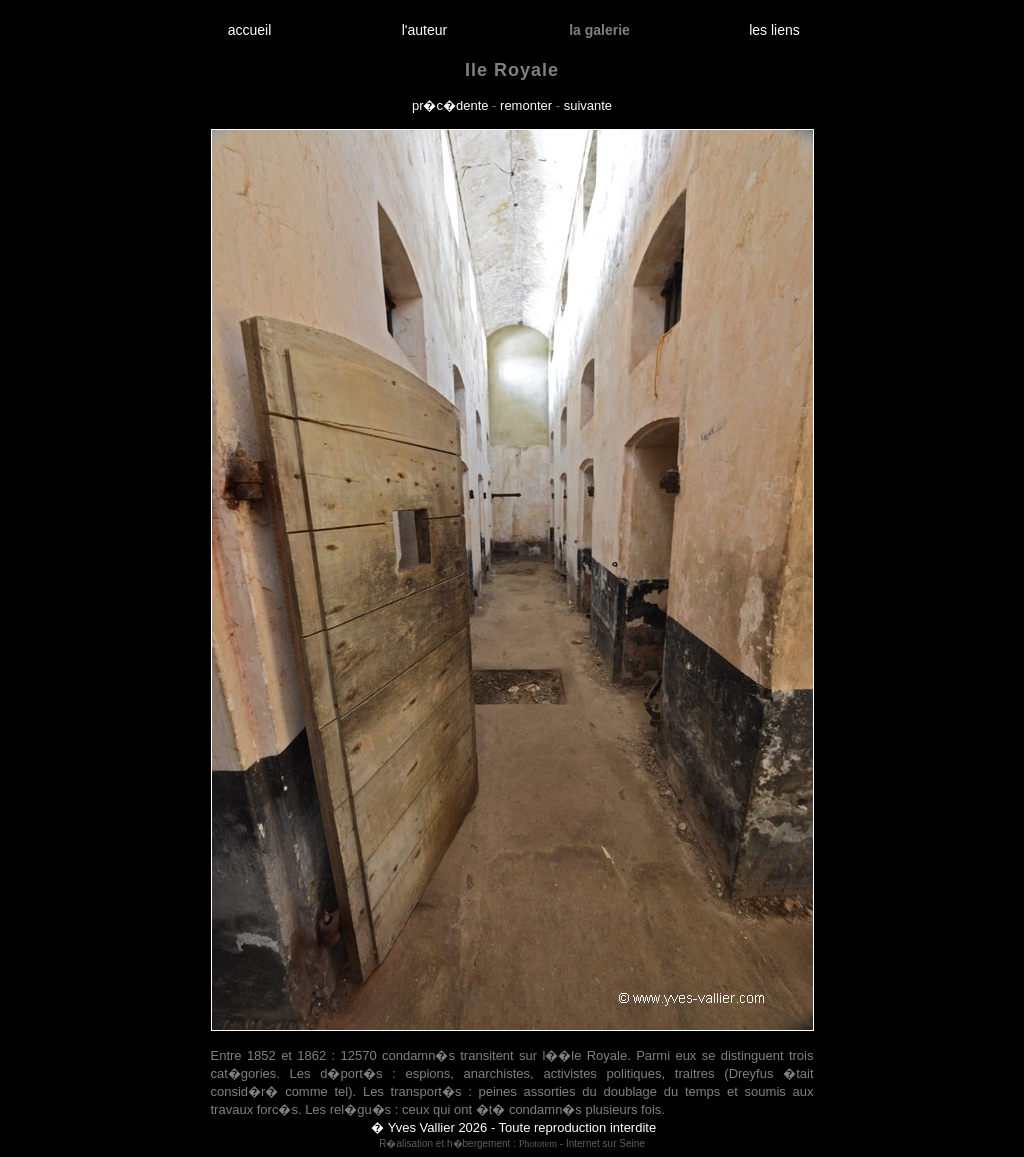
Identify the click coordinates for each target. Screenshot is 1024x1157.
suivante (588, 105)
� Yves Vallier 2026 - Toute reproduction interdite (513, 1127)
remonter (526, 105)
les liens (775, 30)
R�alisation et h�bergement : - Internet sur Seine (512, 1143)
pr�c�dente (450, 105)
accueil (249, 30)
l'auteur (424, 30)
